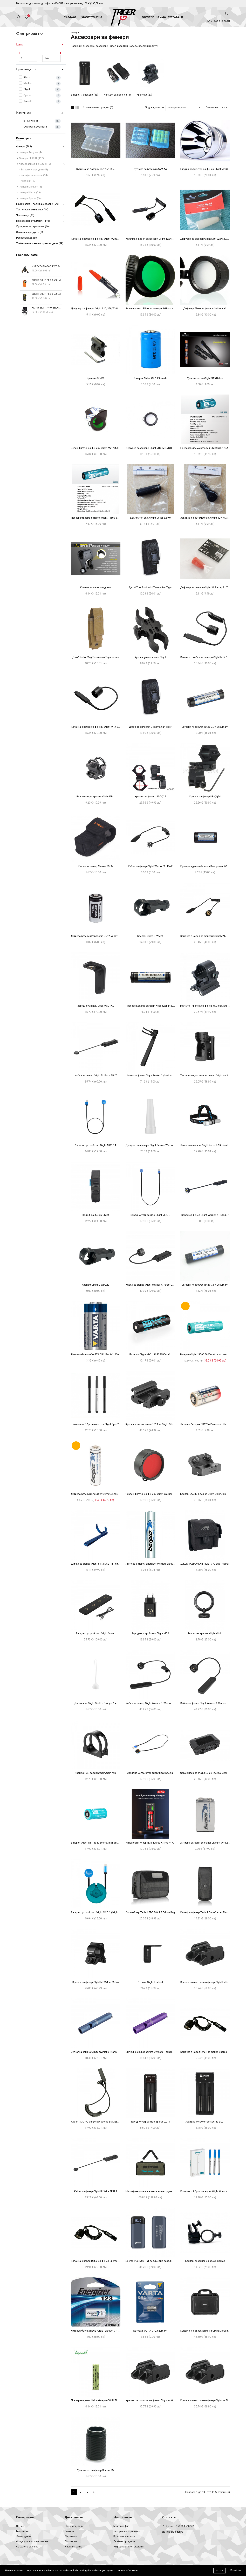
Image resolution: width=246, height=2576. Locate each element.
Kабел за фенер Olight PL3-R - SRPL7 (95, 2191)
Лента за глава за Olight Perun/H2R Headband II (205, 1145)
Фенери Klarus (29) (30, 192)
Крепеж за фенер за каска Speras (205, 2261)
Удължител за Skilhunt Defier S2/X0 (150, 517)
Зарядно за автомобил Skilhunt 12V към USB (205, 517)
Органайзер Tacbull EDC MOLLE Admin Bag (150, 1912)
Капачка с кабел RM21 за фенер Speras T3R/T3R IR (205, 2051)
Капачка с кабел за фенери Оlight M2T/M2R (205, 936)
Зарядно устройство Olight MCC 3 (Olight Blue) (95, 1912)
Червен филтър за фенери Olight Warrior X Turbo (150, 1494)
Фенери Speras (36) (30, 198)
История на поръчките (126, 2531)
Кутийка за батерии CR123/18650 (95, 169)
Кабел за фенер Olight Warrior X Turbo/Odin (150, 1284)
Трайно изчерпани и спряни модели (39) (39, 243)
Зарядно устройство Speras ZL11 (150, 2121)
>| (94, 2492)
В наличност (28, 120)
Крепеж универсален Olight (150, 657)
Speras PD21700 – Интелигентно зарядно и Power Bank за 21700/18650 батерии (150, 2261)
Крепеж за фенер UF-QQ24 (205, 796)
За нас (20, 2526)
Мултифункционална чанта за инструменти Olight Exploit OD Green (150, 2191)
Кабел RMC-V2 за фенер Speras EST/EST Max (95, 2121)
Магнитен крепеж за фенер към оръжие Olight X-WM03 (205, 1005)
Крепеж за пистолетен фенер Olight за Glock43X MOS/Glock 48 (150, 2400)
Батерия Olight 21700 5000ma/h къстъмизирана (205, 1354)
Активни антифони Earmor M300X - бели (47, 307)
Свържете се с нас (27, 2546)
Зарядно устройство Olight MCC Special (150, 1772)
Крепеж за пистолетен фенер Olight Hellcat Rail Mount (205, 1982)
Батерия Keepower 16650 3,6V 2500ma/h (205, 1284)
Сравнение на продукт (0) (98, 107)
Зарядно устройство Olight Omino (95, 1633)
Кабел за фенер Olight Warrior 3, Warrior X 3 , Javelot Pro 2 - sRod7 (205, 1703)
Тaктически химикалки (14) (32, 209)
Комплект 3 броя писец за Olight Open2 (96, 1424)
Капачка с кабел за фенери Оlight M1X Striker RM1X (205, 657)
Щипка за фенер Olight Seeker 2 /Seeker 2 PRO (150, 1075)
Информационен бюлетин (128, 2546)
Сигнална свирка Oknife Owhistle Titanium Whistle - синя (95, 2051)
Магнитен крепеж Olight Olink (205, 1633)
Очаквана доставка (33, 126)
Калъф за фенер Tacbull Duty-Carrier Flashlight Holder (205, 1912)
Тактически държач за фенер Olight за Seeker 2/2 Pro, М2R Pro (205, 1075)
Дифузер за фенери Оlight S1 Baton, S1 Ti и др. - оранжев (205, 587)
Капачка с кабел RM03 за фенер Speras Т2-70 (95, 2261)
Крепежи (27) (28, 180)
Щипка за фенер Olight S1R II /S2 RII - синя (95, 1563)
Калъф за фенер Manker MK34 (95, 866)
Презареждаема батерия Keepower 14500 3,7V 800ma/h (150, 1005)
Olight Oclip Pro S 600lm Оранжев (47, 280)
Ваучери (69, 2531)
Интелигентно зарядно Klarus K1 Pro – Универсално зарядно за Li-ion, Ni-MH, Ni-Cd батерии (150, 1842)
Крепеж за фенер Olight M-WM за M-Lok (95, 1982)
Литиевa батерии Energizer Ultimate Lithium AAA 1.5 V (150, 1563)
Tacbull (25, 101)
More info (235, 2570)
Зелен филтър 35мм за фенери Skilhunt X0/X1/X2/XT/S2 (150, 308)
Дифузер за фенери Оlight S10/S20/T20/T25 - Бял (205, 238)
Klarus (25, 77)
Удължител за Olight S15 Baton (205, 378)
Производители (74, 2526)
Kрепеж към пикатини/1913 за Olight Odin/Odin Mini (150, 1424)
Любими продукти (124, 2541)
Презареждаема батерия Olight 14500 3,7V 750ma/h (95, 517)
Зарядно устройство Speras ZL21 (205, 2121)
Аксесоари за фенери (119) (35, 163)
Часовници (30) (25, 215)
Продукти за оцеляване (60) (33, 226)
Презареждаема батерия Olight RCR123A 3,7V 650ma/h (205, 448)
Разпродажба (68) (27, 237)
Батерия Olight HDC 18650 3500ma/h (150, 1354)
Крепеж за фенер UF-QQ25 (150, 796)
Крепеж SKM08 (95, 378)
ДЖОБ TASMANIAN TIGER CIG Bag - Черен (204, 1563)
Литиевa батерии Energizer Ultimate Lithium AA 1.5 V (95, 1494)
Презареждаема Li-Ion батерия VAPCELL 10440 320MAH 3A (95, 2400)
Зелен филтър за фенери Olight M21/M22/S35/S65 (95, 448)
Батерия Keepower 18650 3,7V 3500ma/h (205, 726)
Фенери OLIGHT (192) (31, 158)
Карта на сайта (73, 2546)
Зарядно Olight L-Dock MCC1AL (95, 1005)
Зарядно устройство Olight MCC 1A (95, 1145)
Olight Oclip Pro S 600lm (46, 293)
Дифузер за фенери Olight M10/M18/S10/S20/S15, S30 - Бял (150, 448)
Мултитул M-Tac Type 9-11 (47, 266)
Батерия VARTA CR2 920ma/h (150, 2330)
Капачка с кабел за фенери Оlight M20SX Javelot (95, 238)
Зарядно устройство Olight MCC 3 (150, 1215)
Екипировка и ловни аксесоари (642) (37, 203)
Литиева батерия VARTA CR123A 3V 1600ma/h (95, 1354)
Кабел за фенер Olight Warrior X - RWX (150, 866)
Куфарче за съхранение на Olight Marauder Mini (205, 2330)
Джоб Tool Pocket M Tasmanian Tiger (150, 587)
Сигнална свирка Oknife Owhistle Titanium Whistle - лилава (150, 2051)
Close (219, 2570)
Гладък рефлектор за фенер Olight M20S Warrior (205, 169)
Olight (24, 89)
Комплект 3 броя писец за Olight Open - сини (205, 2191)
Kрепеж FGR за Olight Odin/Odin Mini (95, 1772)
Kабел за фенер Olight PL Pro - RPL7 (96, 1075)
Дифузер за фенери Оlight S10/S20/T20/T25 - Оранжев (95, 308)
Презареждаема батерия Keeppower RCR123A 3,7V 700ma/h (205, 866)
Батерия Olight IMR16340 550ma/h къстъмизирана (95, 1842)
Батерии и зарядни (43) (34, 169)
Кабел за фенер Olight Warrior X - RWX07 (205, 1215)
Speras (25, 95)
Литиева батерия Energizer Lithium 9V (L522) (205, 1842)
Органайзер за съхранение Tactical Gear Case (205, 1772)
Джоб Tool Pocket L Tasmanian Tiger (150, 726)
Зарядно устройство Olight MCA (150, 1633)
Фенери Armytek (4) (30, 152)
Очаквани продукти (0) (29, 232)
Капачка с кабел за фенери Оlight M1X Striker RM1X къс (95, 726)
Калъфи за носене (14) (34, 175)
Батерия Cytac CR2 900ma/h (150, 378)
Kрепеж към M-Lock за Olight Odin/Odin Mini (205, 1494)
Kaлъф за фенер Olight (96, 1215)
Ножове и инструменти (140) (33, 220)
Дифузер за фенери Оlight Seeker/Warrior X (150, 1145)
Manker (25, 83)
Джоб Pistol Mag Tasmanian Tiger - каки (95, 657)
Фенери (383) (24, 146)
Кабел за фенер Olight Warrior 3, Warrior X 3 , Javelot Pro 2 (150, 1703)
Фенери (75, 32)
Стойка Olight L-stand (150, 1982)
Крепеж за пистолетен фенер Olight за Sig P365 (205, 2400)
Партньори (71, 2536)
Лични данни (23, 2536)
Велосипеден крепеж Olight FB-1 (96, 796)
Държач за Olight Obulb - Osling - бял (95, 1703)
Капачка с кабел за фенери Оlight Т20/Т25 (150, 238)
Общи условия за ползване (32, 2541)
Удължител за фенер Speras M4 (95, 2470)
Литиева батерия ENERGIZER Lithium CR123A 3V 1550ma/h (95, 2330)
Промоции (71, 2541)
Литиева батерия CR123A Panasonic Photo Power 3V (205, 1424)
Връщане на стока (124, 2536)
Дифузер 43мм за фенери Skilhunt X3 (205, 308)
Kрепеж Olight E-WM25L (95, 1284)
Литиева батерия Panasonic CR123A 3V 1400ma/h (95, 936)
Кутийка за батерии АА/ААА (150, 169)
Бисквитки (22, 2531)
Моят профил (121, 2526)
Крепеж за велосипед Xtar (95, 587)
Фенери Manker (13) (30, 186)
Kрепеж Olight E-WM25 (150, 936)
